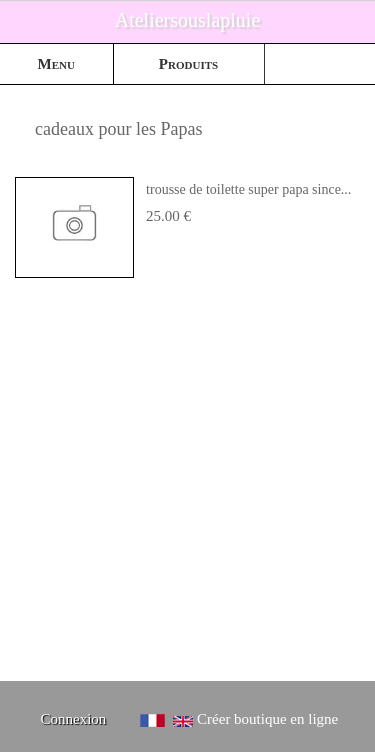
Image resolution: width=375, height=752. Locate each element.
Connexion (73, 719)
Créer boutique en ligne (267, 719)
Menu (56, 64)
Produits (188, 64)
